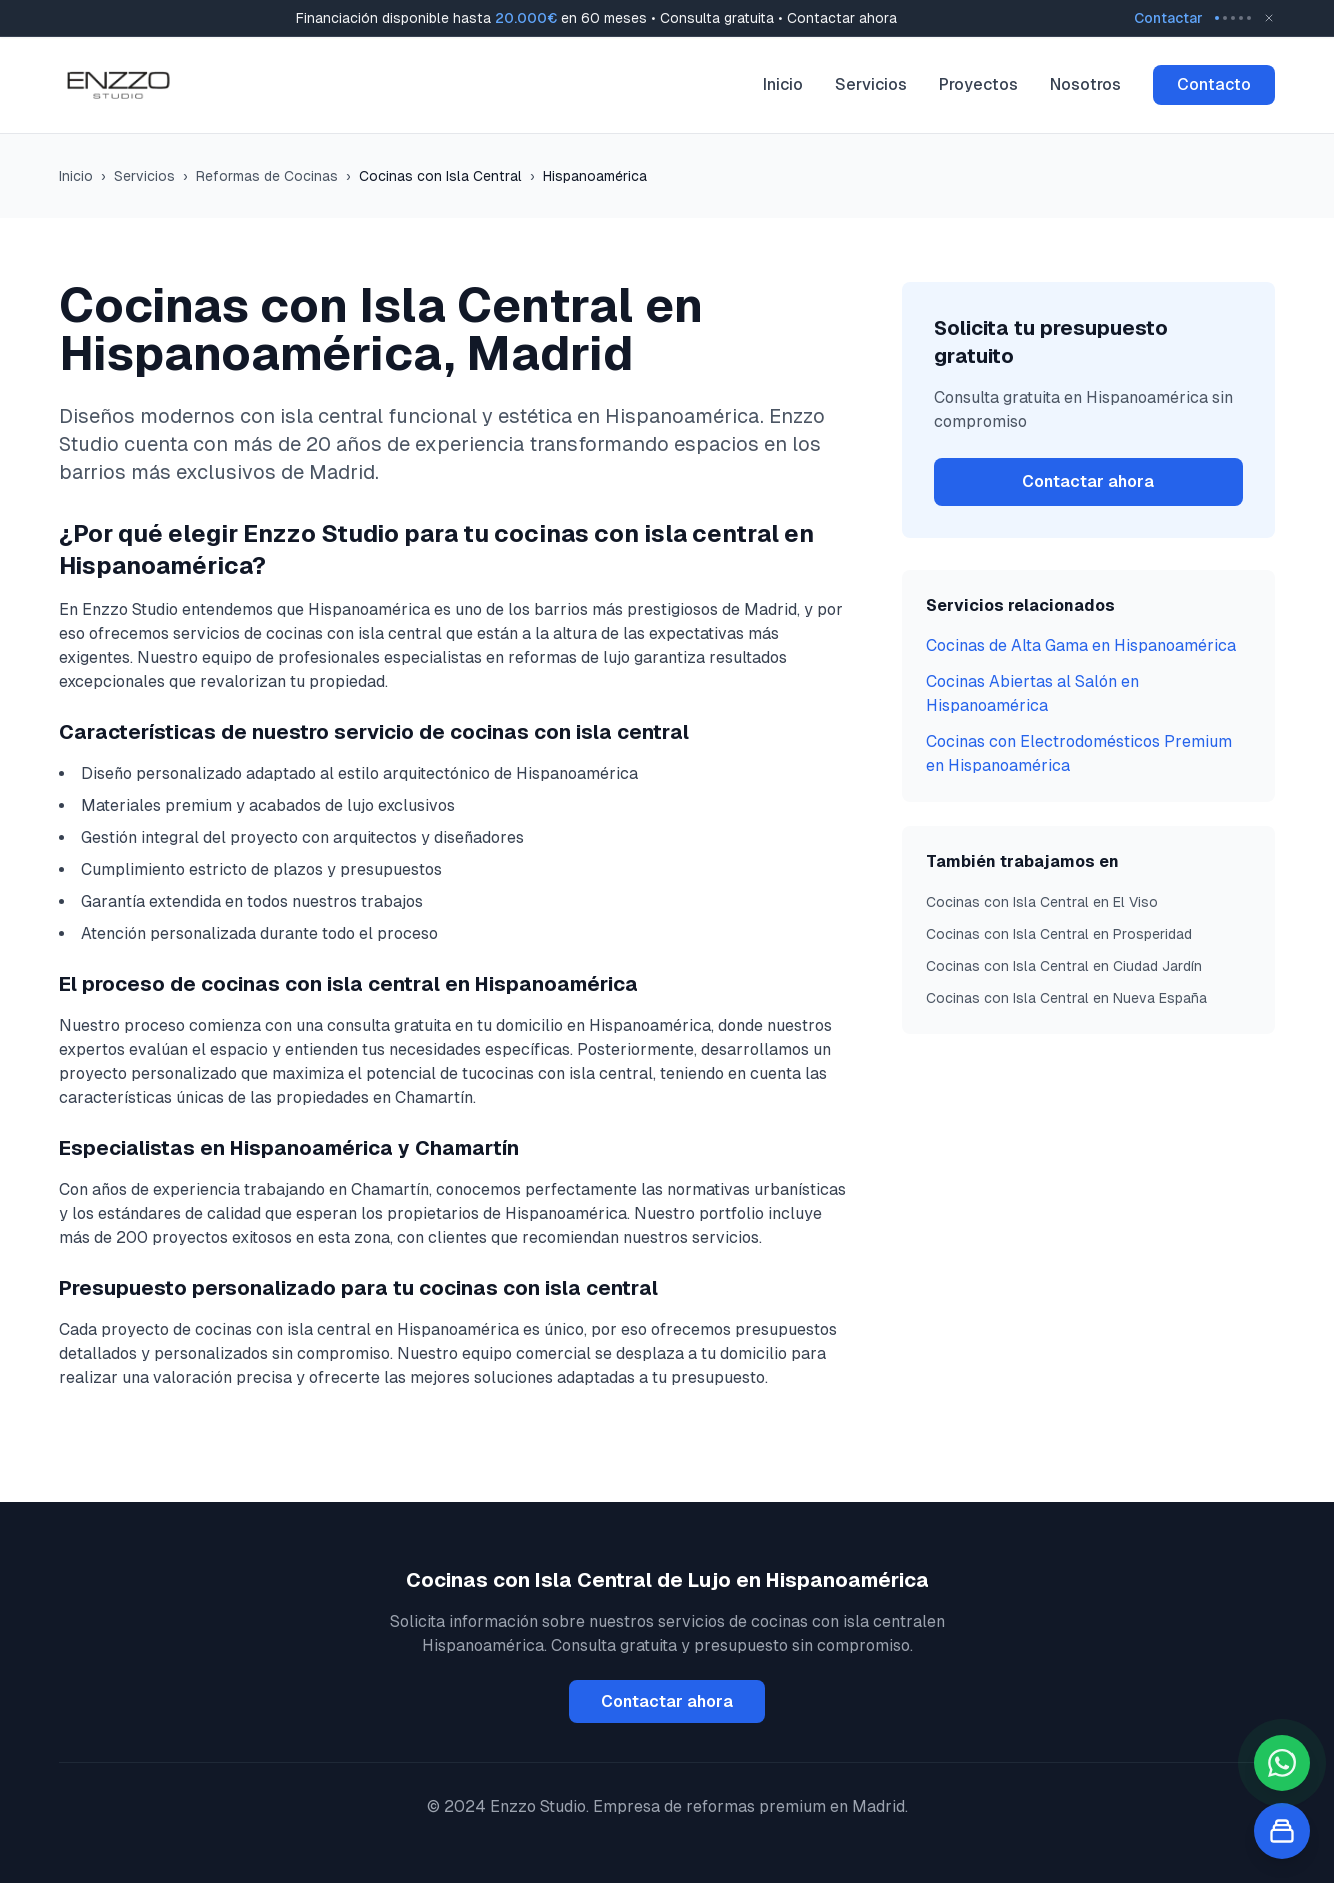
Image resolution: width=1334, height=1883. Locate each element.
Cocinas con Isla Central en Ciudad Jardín (1064, 966)
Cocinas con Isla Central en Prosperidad (1059, 934)
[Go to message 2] (1225, 18)
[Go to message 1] (1217, 18)
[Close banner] (1269, 18)
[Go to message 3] (1233, 18)
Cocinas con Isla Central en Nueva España (1066, 998)
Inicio (783, 84)
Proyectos (978, 84)
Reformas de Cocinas (267, 176)
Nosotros (1085, 84)
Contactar (1168, 18)
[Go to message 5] (1249, 18)
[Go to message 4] (1241, 18)
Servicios (871, 84)
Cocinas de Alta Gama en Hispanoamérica (1081, 645)
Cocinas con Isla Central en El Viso (1042, 902)
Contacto (1214, 84)
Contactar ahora (1088, 481)
